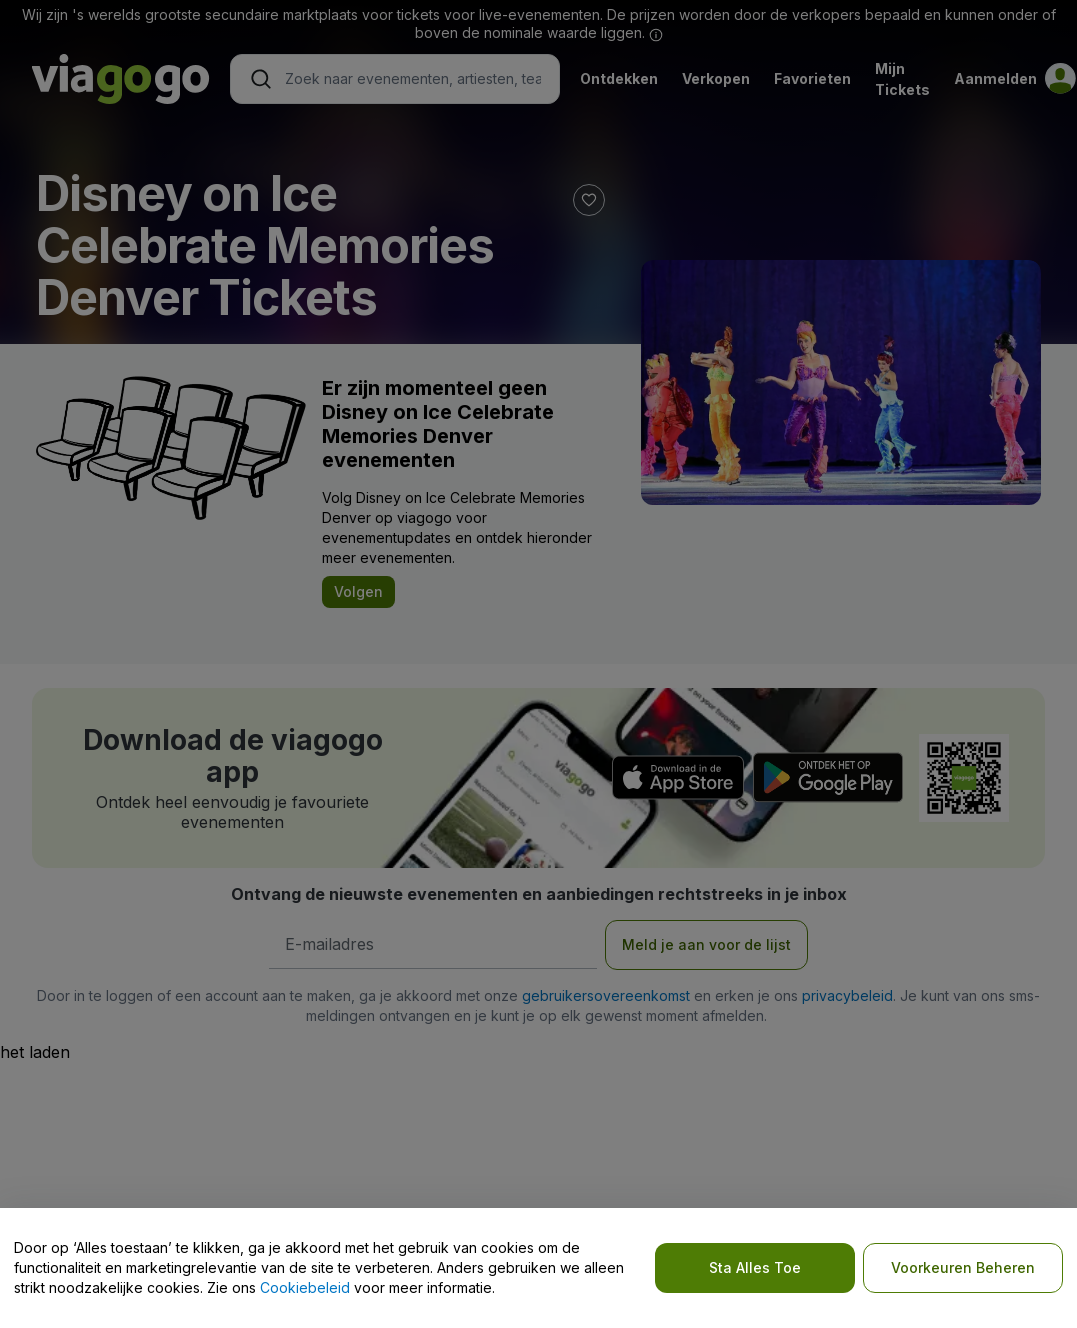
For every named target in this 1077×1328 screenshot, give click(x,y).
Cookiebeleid (305, 1287)
